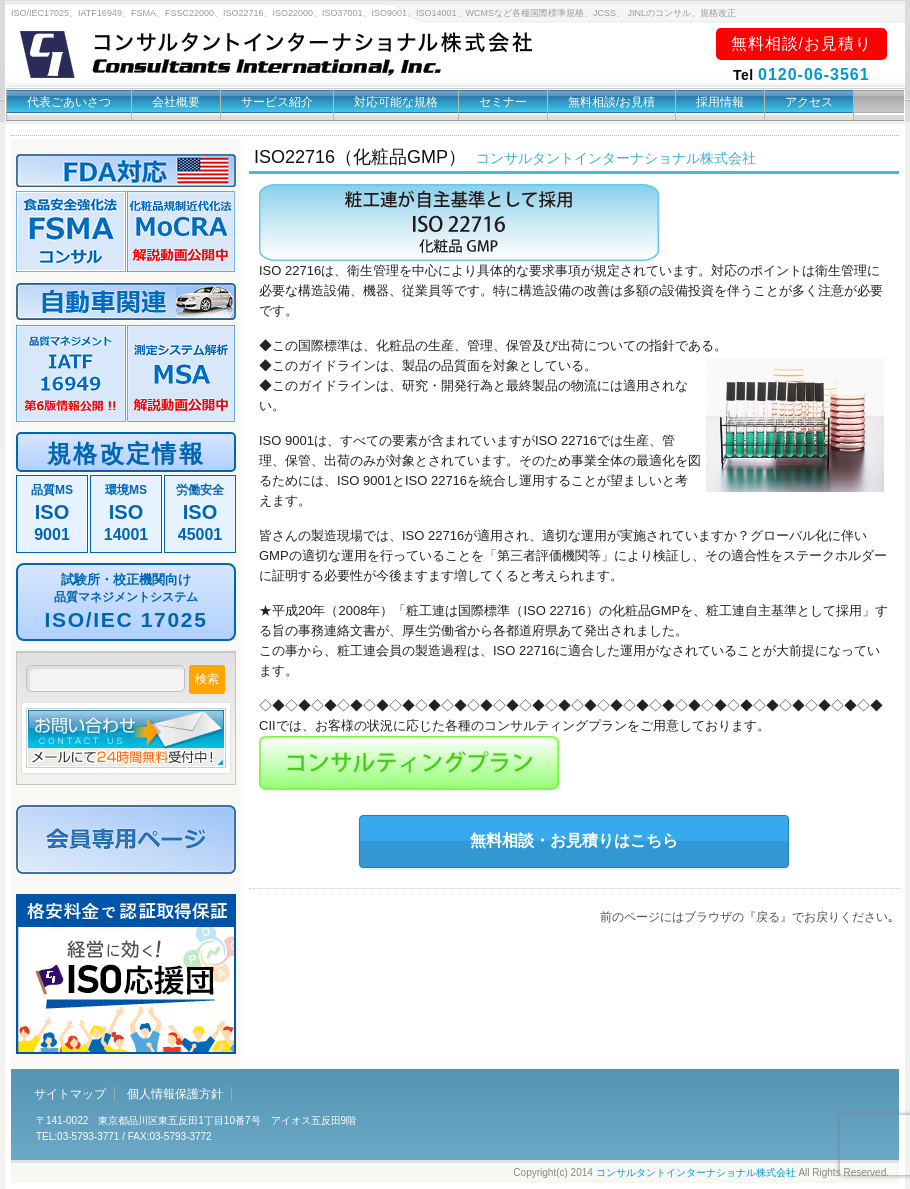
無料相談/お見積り (801, 43)
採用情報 (720, 102)
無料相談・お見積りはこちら (574, 840)
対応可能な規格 (396, 102)
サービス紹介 (277, 102)
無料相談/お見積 (611, 102)
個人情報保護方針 (175, 1094)
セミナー (503, 102)
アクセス (809, 102)
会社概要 (176, 102)
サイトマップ (70, 1094)
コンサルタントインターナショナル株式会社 (696, 1172)
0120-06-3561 (814, 74)
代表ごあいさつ (69, 102)
